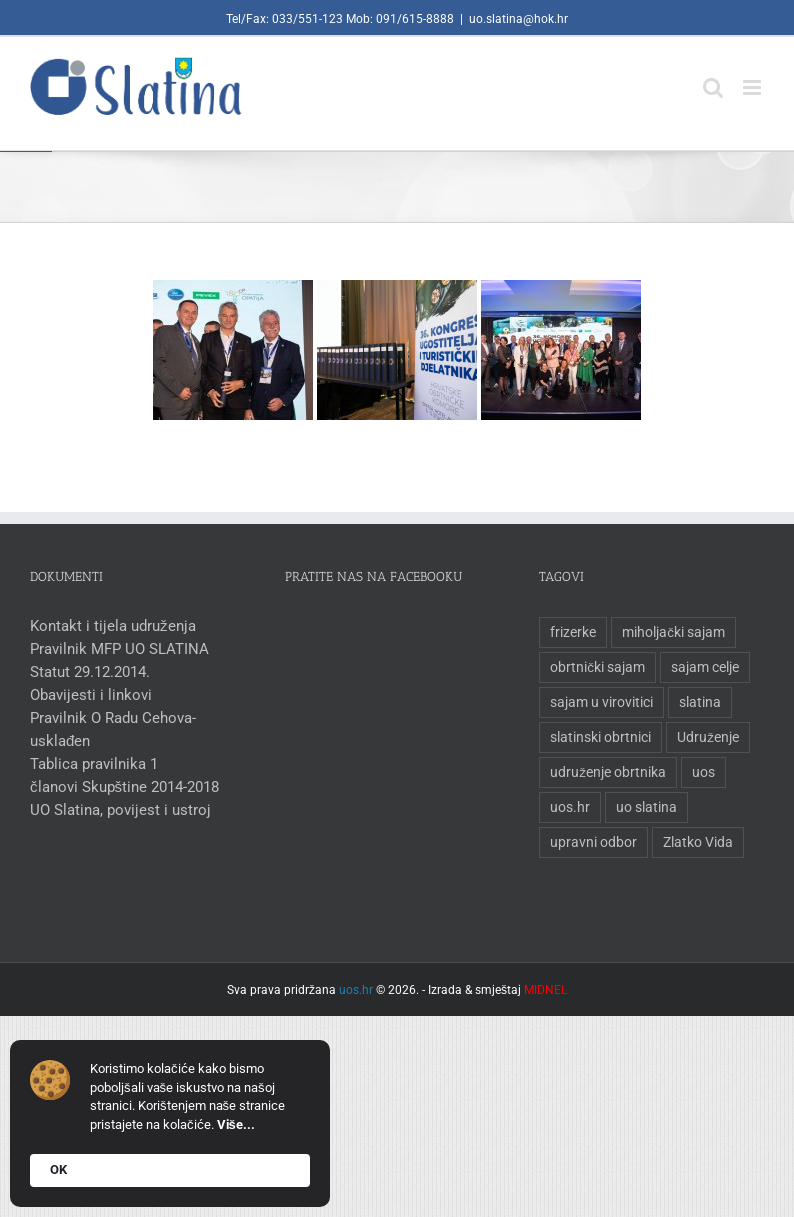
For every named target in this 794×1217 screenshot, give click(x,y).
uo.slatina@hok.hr (518, 19)
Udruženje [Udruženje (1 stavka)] (708, 737)
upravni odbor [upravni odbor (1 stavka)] (593, 842)
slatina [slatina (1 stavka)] (700, 702)
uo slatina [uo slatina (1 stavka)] (646, 807)
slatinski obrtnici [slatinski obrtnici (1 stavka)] (600, 737)
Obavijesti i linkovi (91, 695)
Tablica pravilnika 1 (94, 764)
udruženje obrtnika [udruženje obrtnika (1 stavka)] (608, 772)
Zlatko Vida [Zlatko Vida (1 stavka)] (698, 842)
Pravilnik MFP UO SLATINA (119, 649)
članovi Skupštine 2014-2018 (124, 787)
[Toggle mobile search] (713, 77)
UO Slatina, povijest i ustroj (120, 810)
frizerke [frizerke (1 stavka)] (573, 632)
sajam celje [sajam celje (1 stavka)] (705, 667)
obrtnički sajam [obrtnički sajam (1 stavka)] (597, 667)
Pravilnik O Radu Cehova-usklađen (113, 729)
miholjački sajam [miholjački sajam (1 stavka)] (673, 632)
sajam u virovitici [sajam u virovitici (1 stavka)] (601, 702)
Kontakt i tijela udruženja (113, 626)
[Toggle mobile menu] (753, 77)
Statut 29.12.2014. (90, 672)
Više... (236, 1124)
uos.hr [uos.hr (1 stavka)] (570, 807)
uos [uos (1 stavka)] (703, 772)
